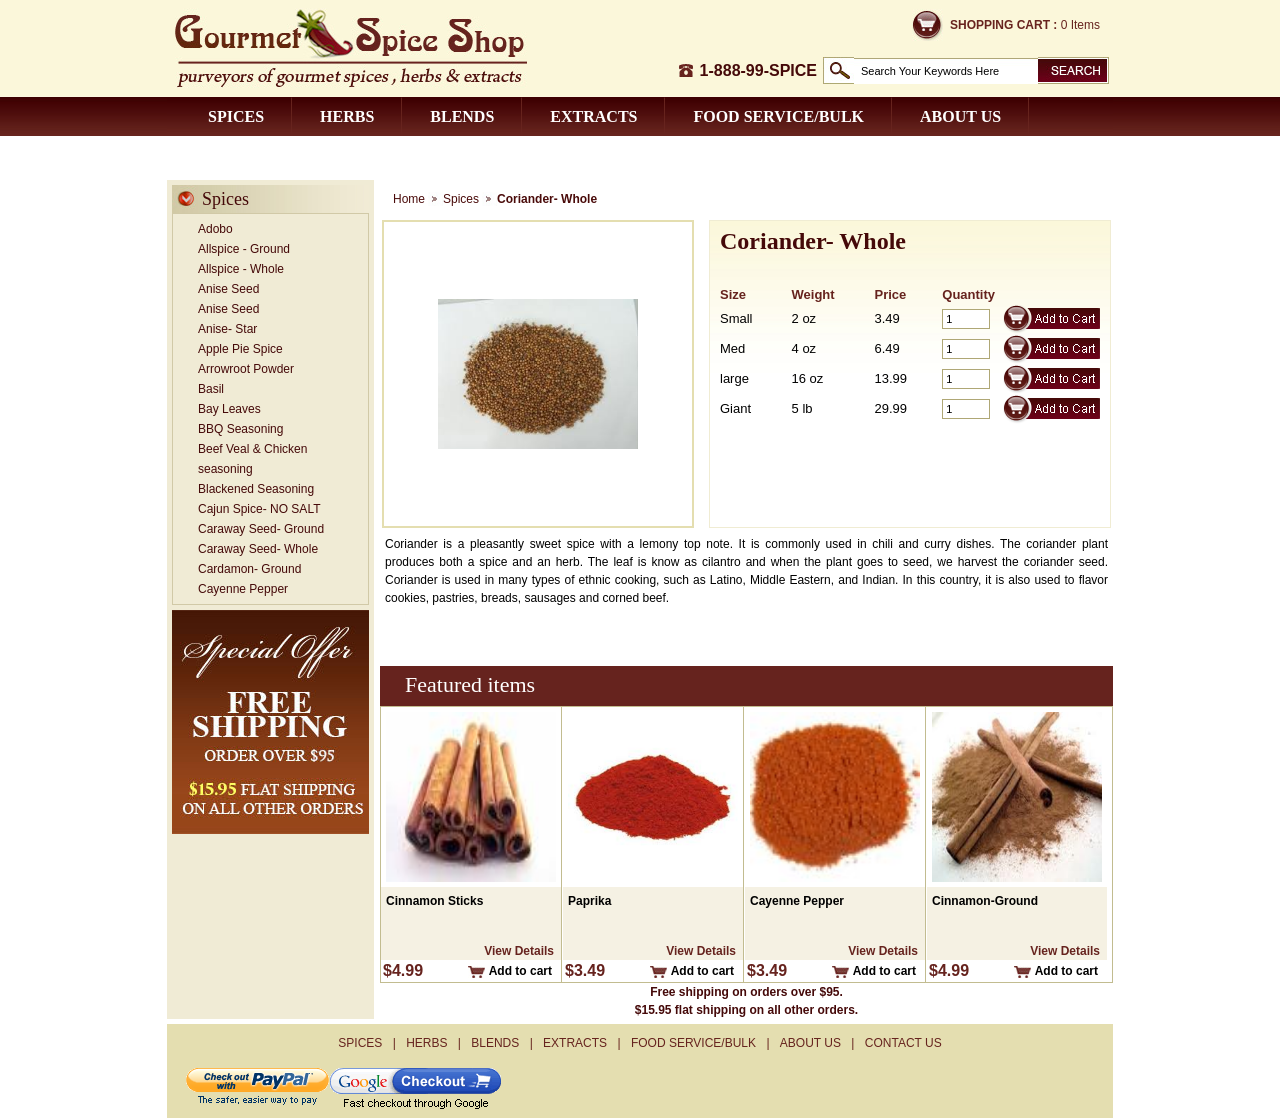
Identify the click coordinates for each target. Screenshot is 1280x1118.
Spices (236, 116)
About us (960, 116)
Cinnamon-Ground (985, 901)
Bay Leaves (229, 409)
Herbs (347, 116)
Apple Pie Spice (240, 349)
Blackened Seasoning (256, 489)
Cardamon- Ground (249, 569)
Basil (211, 389)
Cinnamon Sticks (434, 901)
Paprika (589, 901)
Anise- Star (227, 329)
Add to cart (520, 971)
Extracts (593, 116)
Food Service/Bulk (778, 116)
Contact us (259, 155)
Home (409, 199)
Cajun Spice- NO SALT (259, 509)
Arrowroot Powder (246, 369)
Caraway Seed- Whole (258, 549)
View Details (519, 951)
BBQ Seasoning (240, 429)
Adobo (215, 229)
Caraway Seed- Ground (261, 529)
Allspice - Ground (244, 249)
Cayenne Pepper (243, 589)
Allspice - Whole (241, 269)
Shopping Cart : (1003, 25)
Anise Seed (228, 289)
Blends (462, 116)
